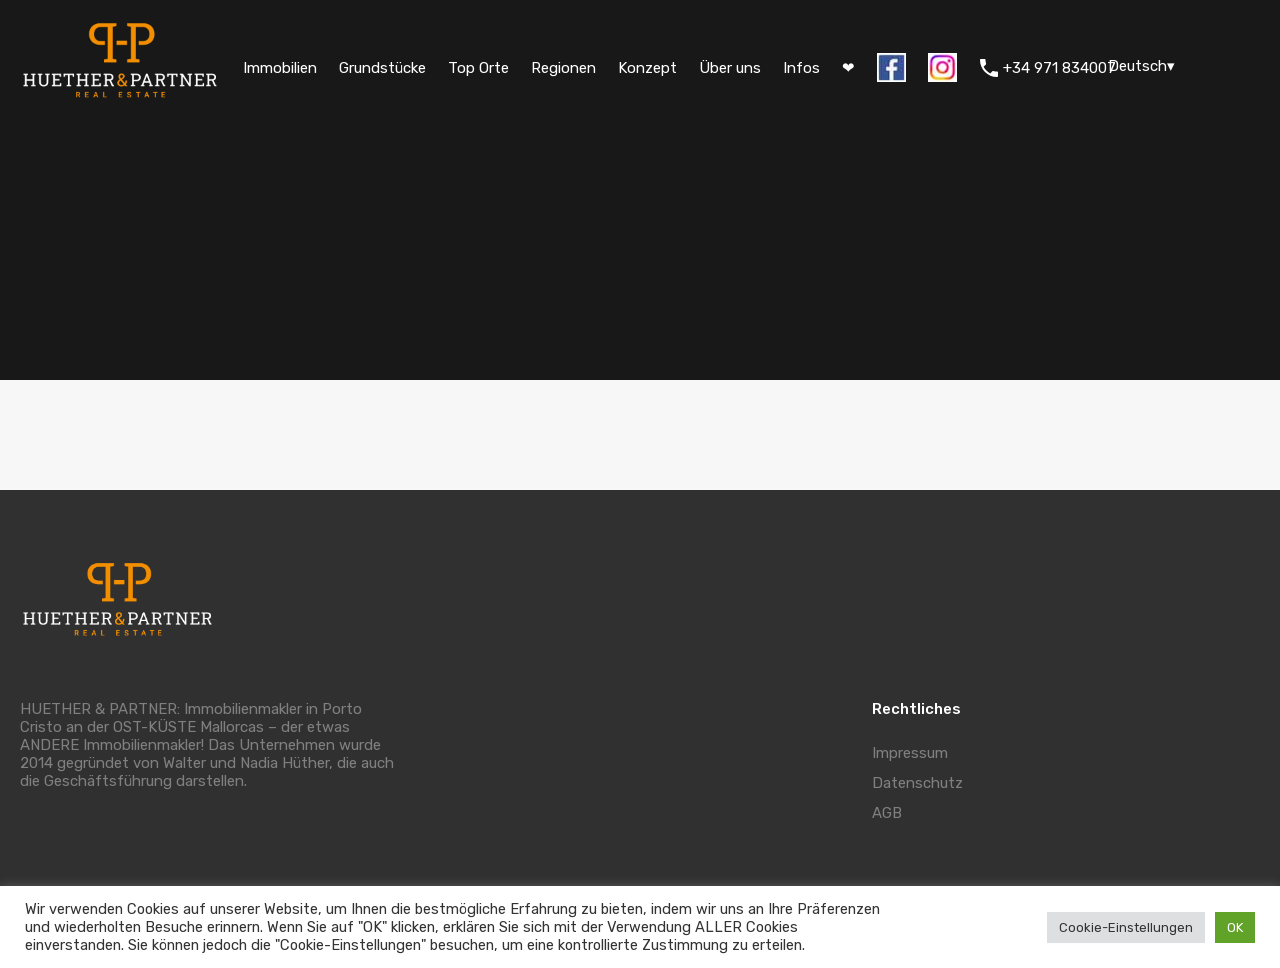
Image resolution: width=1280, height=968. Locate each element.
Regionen (563, 68)
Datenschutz (917, 783)
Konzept (647, 68)
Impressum (910, 753)
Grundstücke (382, 68)
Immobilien (280, 68)
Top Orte (478, 68)
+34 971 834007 (1059, 68)
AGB (887, 813)
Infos (801, 68)
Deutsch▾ (1141, 66)
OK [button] (1235, 927)
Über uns (730, 68)
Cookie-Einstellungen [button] (1126, 927)
